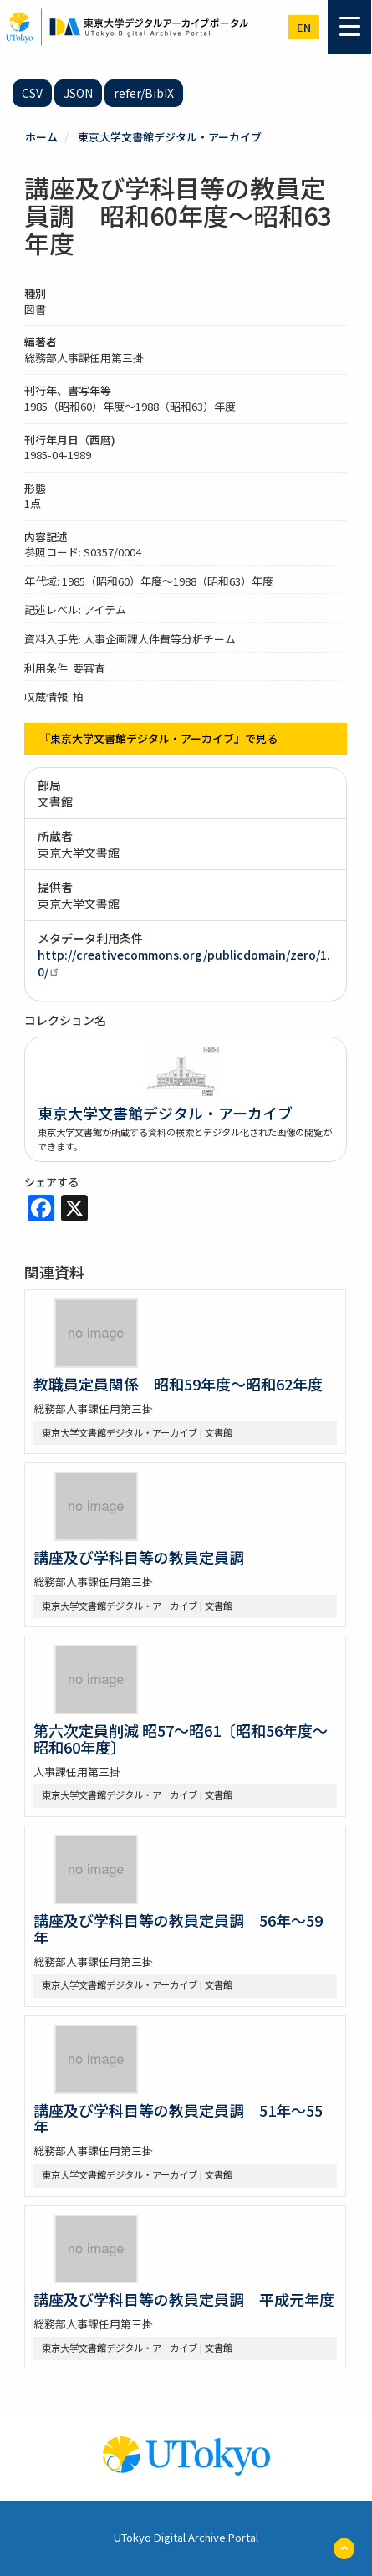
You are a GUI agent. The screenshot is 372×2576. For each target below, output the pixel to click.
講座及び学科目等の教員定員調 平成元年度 (183, 2299)
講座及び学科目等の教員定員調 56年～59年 (178, 1928)
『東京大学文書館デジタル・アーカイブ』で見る (158, 738)
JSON (78, 93)
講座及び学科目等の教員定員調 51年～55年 (178, 2118)
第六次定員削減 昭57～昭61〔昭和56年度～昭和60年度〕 (180, 1738)
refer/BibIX (144, 93)
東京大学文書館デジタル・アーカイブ (170, 137)
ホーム (41, 137)
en (304, 27)
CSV (32, 93)
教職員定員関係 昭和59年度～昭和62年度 (178, 1384)
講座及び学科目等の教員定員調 (138, 1557)
